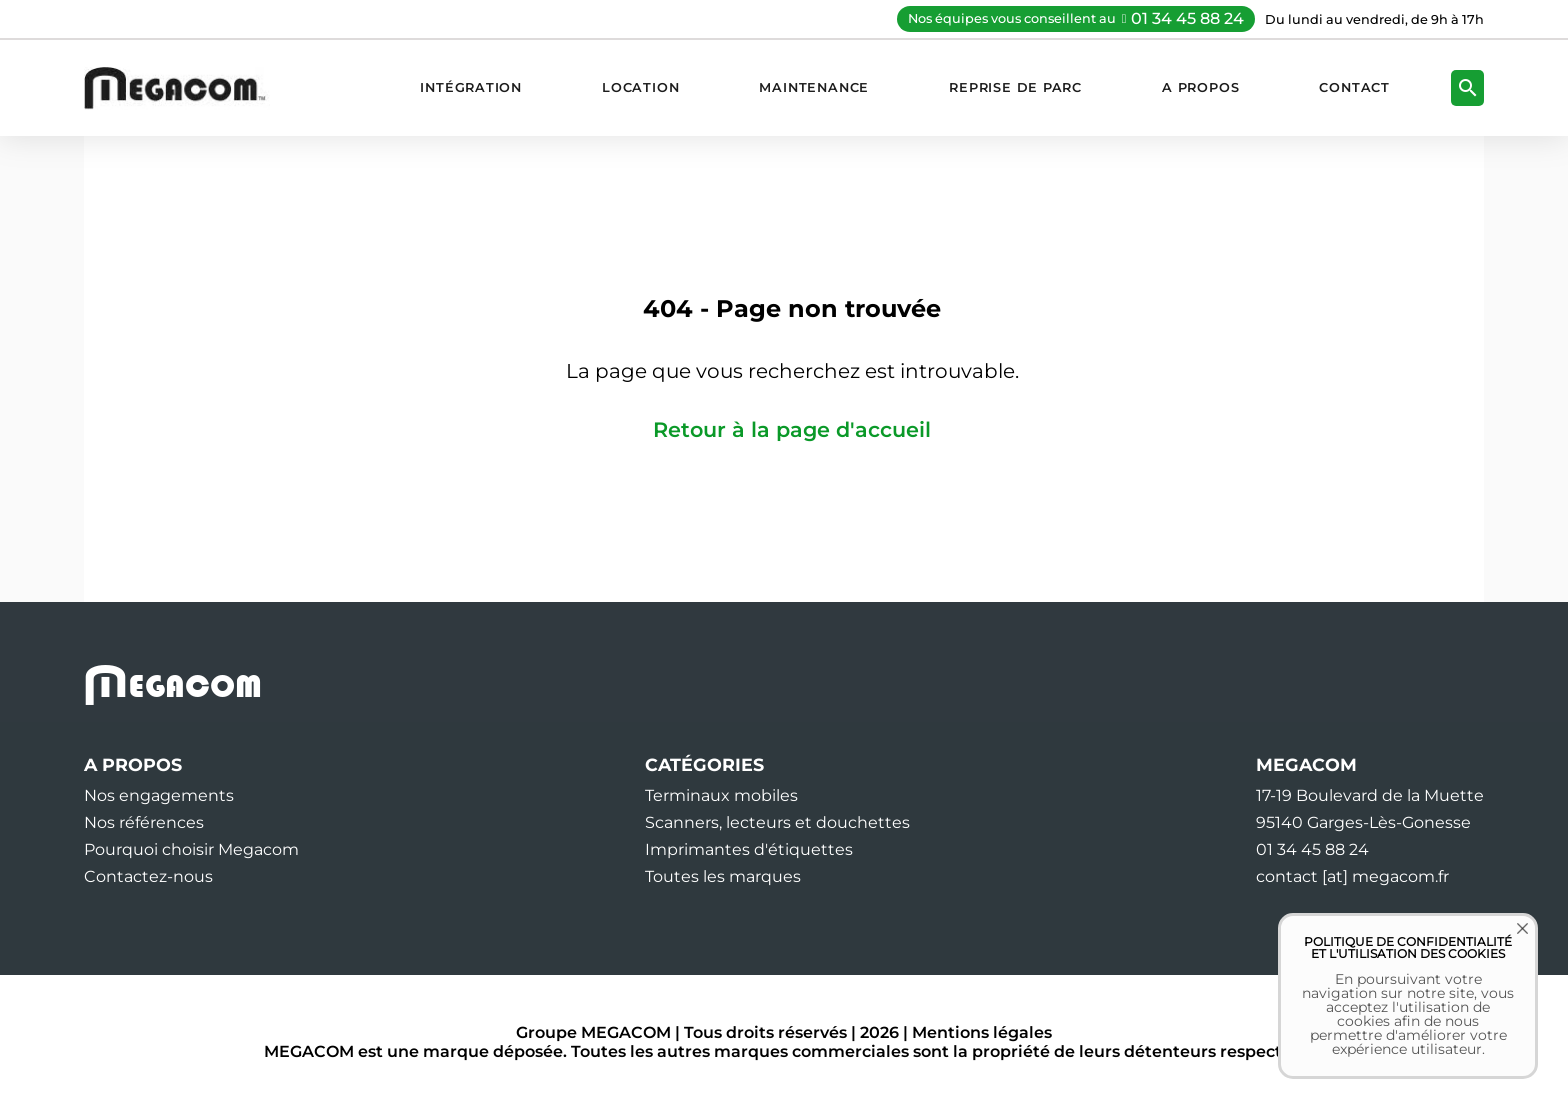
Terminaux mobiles (721, 795)
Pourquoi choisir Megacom (191, 849)
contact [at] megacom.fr (1352, 876)
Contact (1354, 87)
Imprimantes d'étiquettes (749, 849)
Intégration (471, 87)
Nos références (144, 822)
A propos (1200, 87)
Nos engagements (159, 795)
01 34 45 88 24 (1187, 18)
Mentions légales (982, 1032)
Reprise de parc (1015, 87)
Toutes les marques (723, 876)
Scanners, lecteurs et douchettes (777, 822)
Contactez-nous (148, 876)
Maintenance (814, 87)
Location (640, 87)
